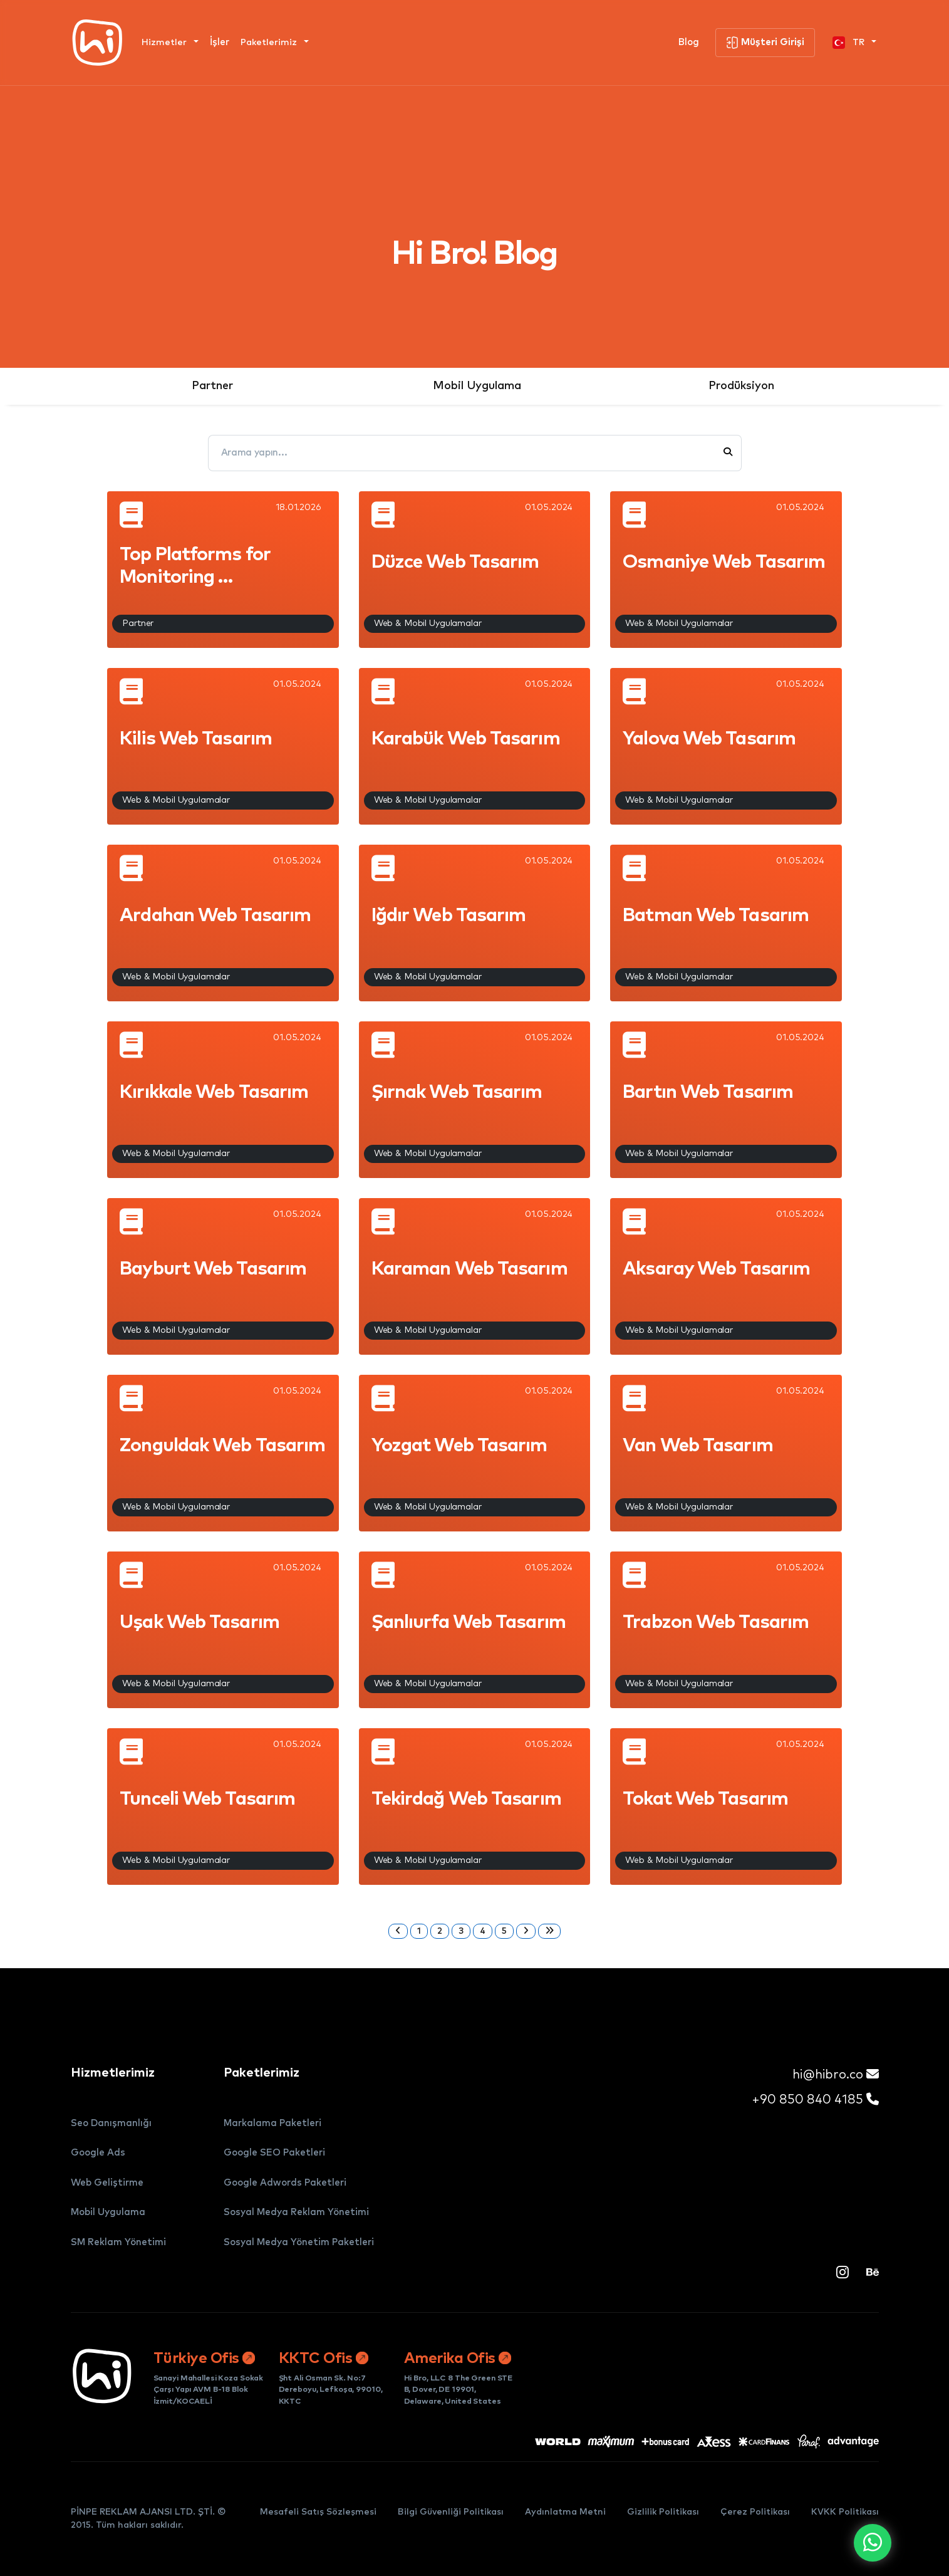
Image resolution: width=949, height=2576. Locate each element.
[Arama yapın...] (464, 453)
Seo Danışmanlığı (111, 2123)
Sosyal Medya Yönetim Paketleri (299, 2242)
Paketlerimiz (270, 42)
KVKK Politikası (845, 2512)
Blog (688, 42)
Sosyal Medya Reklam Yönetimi (296, 2212)
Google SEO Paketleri (274, 2152)
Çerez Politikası (755, 2512)
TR (849, 42)
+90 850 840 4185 (815, 2099)
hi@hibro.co (835, 2074)
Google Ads (98, 2152)
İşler (219, 42)
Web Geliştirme (107, 2183)
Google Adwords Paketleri (285, 2183)
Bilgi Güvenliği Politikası (451, 2512)
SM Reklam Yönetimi (118, 2242)
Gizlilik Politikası (663, 2512)
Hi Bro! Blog (474, 254)
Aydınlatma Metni (565, 2512)
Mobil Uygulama (477, 386)
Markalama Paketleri (272, 2123)
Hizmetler (165, 42)
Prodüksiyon (741, 386)
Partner (212, 386)
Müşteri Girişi (765, 42)
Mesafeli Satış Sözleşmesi (318, 2512)
